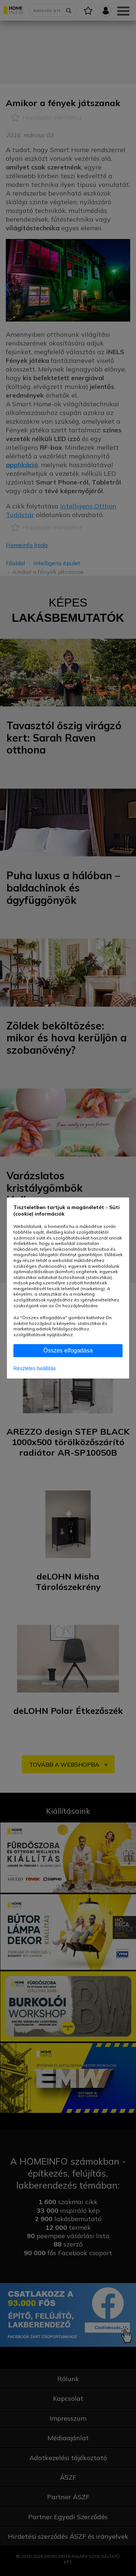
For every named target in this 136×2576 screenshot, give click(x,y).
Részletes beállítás (34, 1368)
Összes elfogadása (67, 1350)
